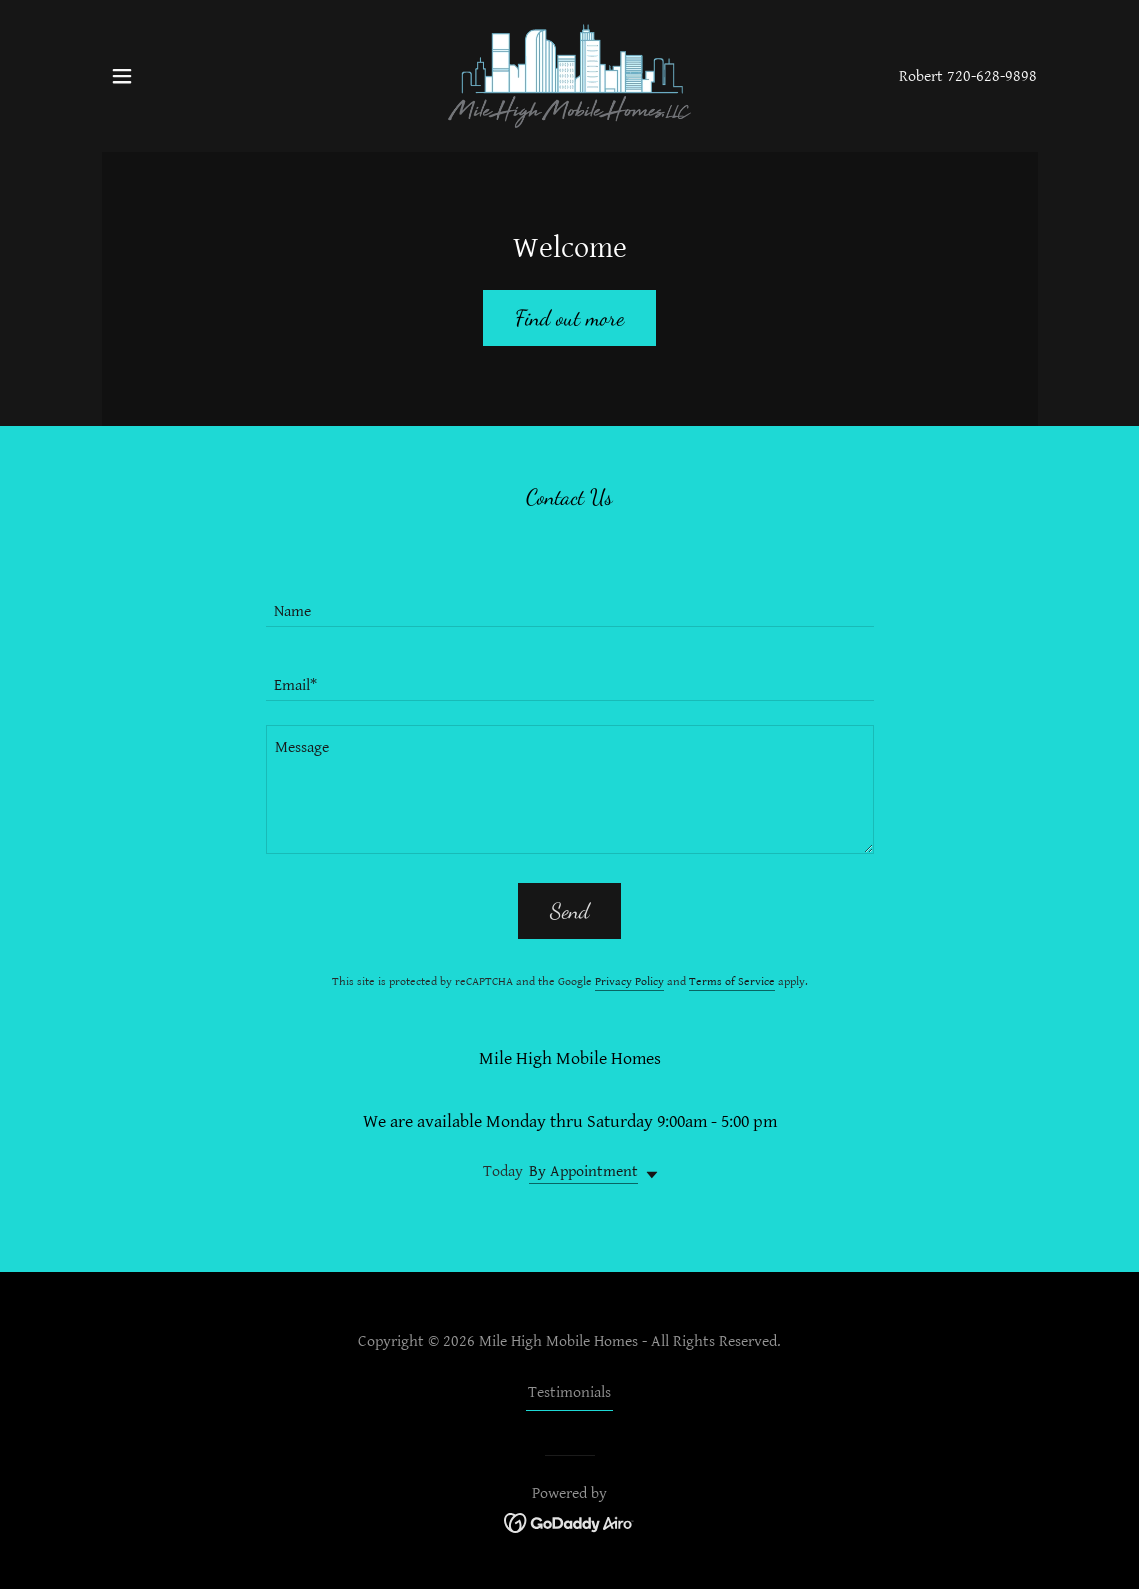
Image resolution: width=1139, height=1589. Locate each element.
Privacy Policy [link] (629, 981)
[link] (570, 75)
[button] (122, 76)
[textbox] (570, 602)
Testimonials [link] (569, 1392)
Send (569, 911)
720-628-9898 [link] (992, 76)
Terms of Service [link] (732, 981)
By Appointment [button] (583, 1171)
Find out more (569, 318)
